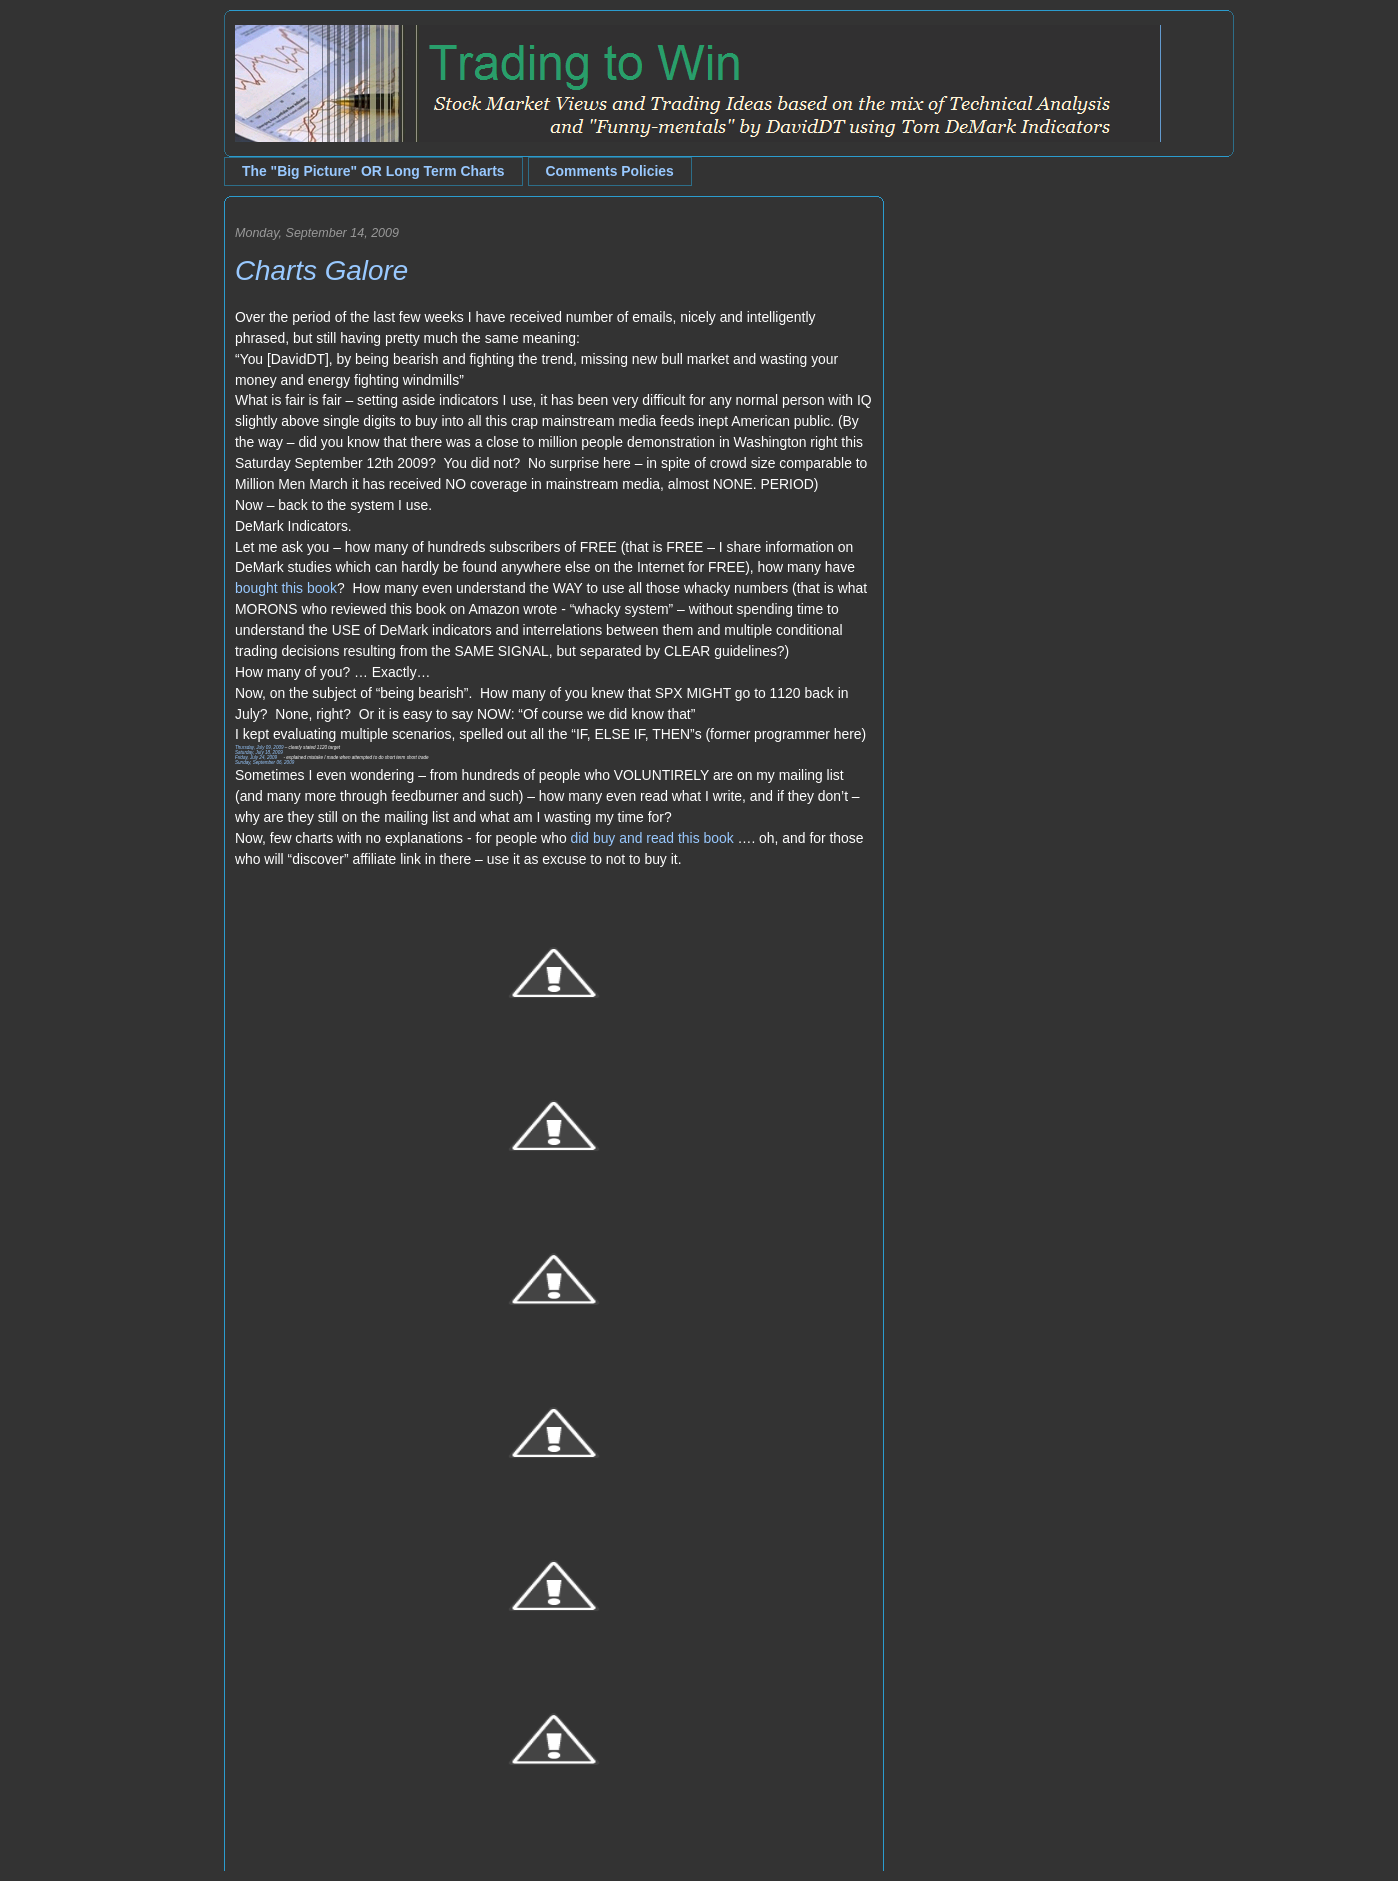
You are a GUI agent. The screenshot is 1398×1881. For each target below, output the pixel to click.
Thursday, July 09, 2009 (259, 747)
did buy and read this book (651, 838)
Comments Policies (610, 171)
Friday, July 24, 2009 (256, 757)
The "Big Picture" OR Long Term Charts (373, 171)
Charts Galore (321, 270)
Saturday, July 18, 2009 (259, 752)
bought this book (286, 588)
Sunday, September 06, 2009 (264, 762)
